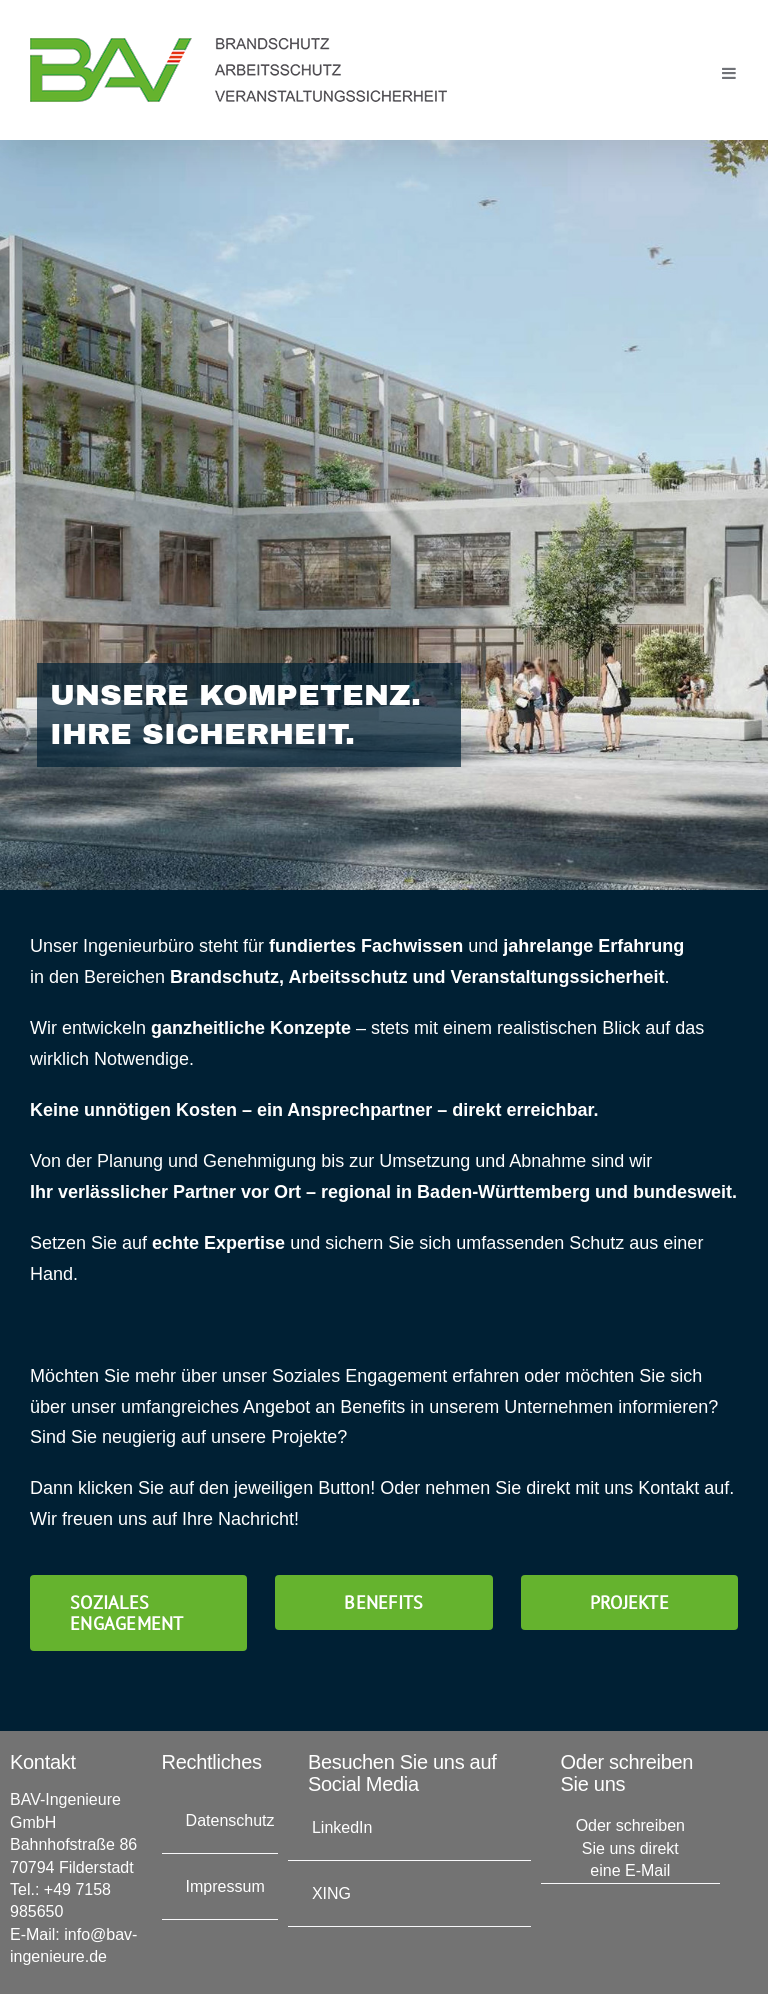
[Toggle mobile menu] (730, 73)
